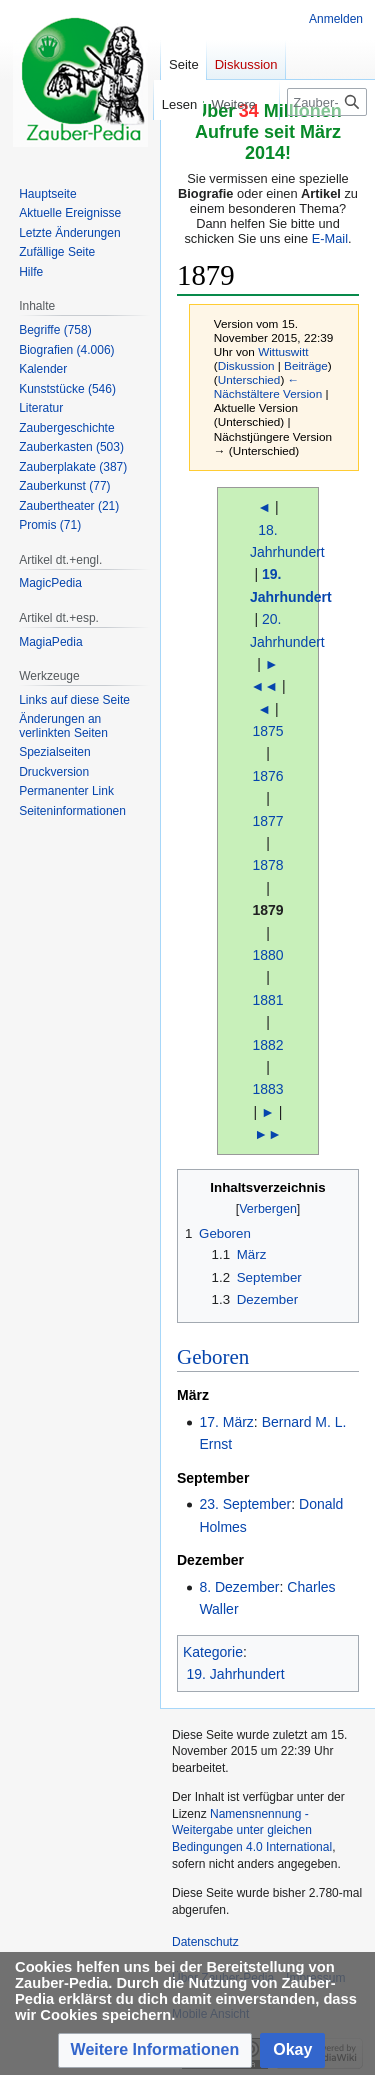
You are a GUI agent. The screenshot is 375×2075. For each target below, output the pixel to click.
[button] (155, 2050)
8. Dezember (239, 1587)
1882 (267, 1045)
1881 (267, 1000)
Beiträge (306, 365)
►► (268, 1134)
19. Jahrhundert (236, 1674)
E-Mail (330, 238)
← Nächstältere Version (268, 386)
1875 (267, 731)
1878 (267, 865)
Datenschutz (205, 1942)
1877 (267, 821)
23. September (245, 1504)
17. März (226, 1422)
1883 (267, 1089)
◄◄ (264, 686)
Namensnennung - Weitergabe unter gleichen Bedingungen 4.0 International (252, 1831)
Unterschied (249, 379)
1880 (267, 955)
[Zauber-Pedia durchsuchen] (327, 102)
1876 (267, 776)
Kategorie (213, 1652)
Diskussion (246, 365)
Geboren (213, 1357)
